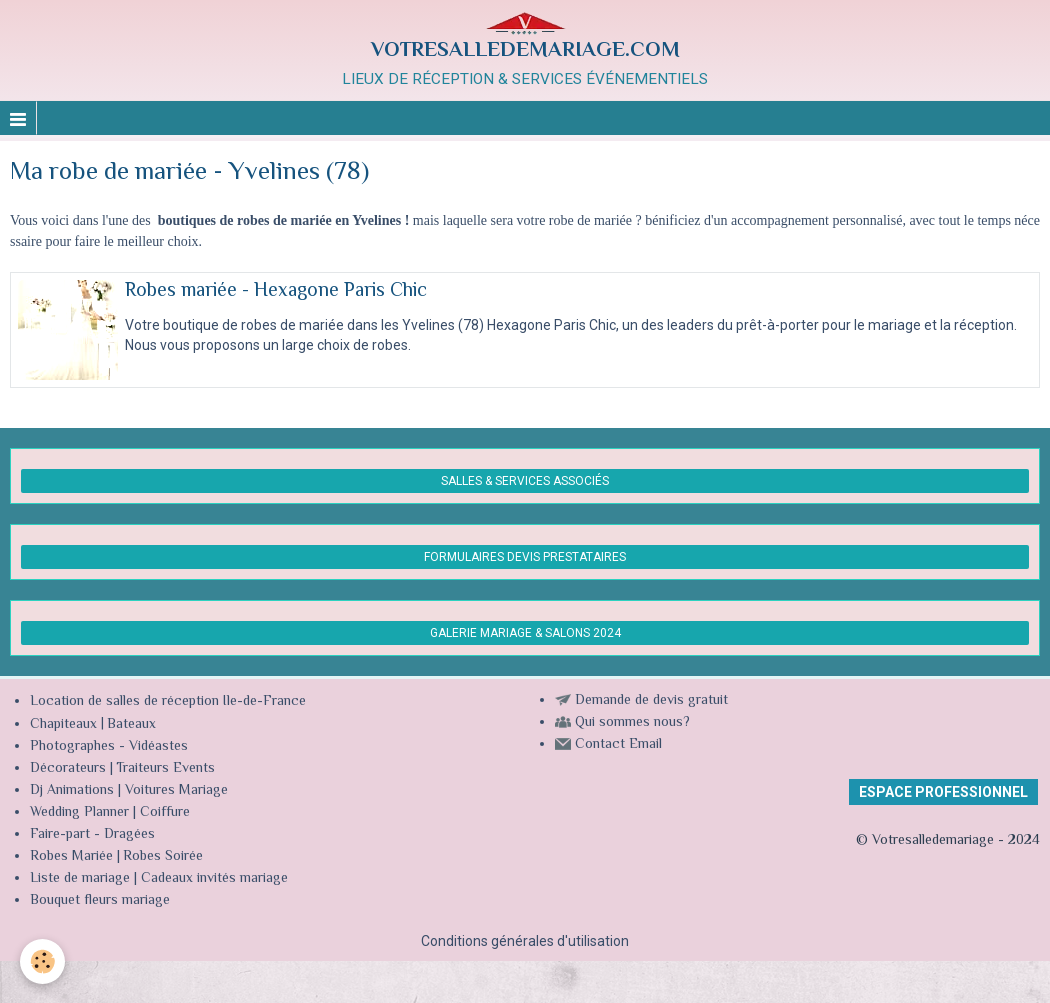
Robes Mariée (71, 857)
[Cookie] (42, 961)
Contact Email (618, 745)
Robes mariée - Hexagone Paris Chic (276, 291)
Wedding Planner (79, 813)
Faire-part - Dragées (92, 835)
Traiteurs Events (165, 769)
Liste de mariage (80, 879)
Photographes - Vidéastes (109, 747)
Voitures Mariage (176, 791)
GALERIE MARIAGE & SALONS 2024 (525, 633)
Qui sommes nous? (632, 723)
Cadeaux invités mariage (214, 879)
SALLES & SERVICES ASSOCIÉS (525, 481)
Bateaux (131, 725)
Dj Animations (72, 791)
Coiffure (167, 813)
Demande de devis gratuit (651, 701)
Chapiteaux (63, 725)
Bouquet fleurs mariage (100, 901)
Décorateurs (68, 769)
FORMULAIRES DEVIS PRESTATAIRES (525, 557)
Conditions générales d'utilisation (525, 941)
